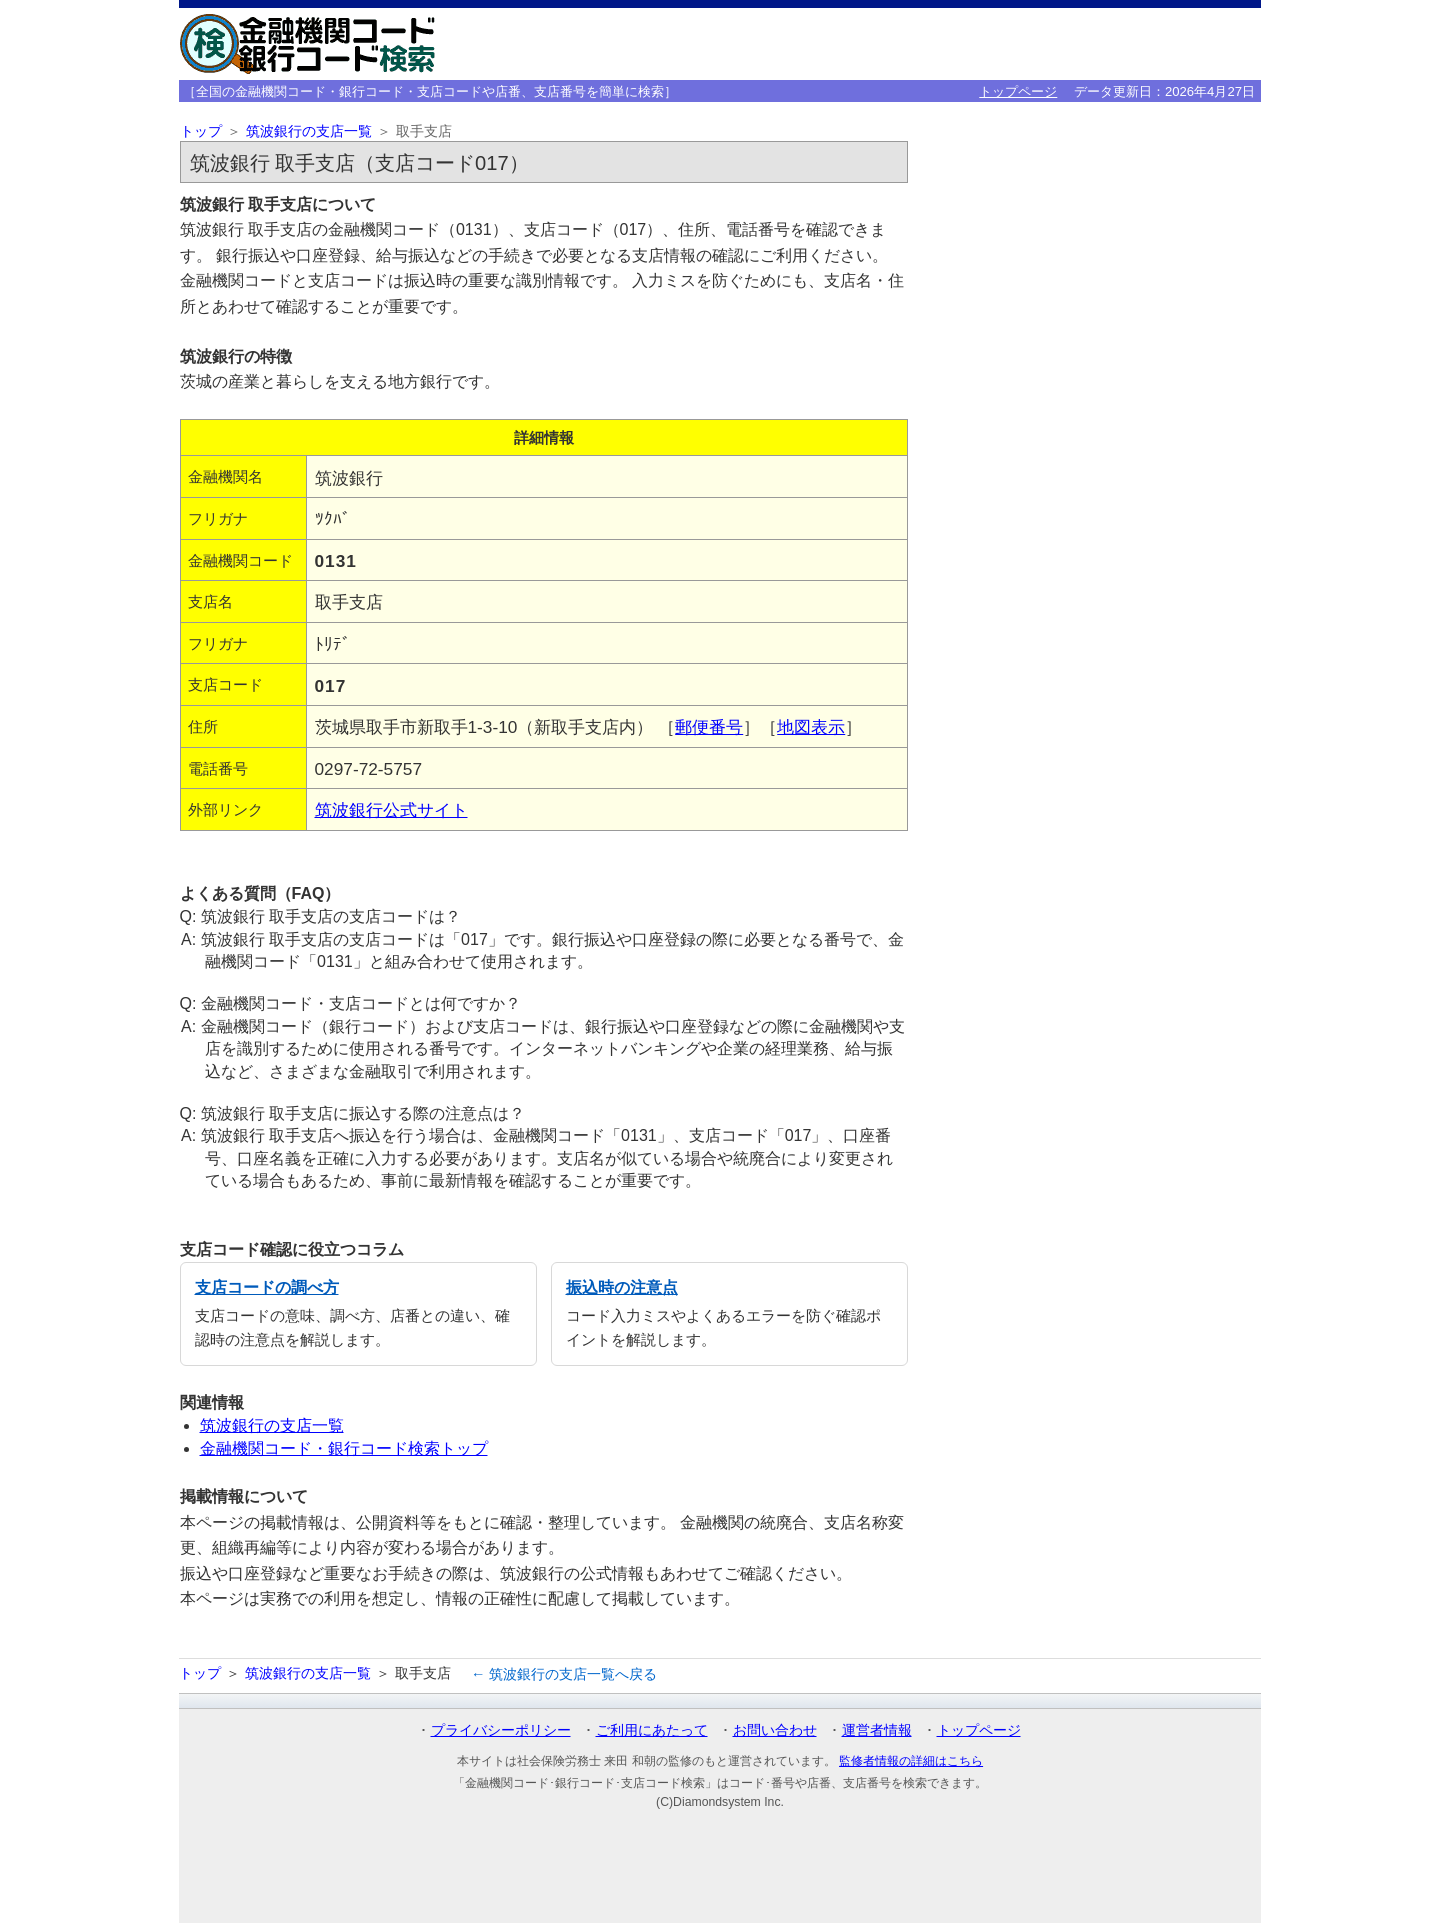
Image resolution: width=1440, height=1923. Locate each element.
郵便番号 (709, 727)
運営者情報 (877, 1730)
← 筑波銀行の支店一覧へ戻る (564, 1674)
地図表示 (811, 727)
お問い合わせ (775, 1730)
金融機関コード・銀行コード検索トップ (344, 1448)
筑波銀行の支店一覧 (309, 131)
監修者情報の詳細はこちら (911, 1761)
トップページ (1018, 91)
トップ (201, 131)
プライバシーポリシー (501, 1730)
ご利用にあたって (652, 1730)
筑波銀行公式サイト (391, 810)
